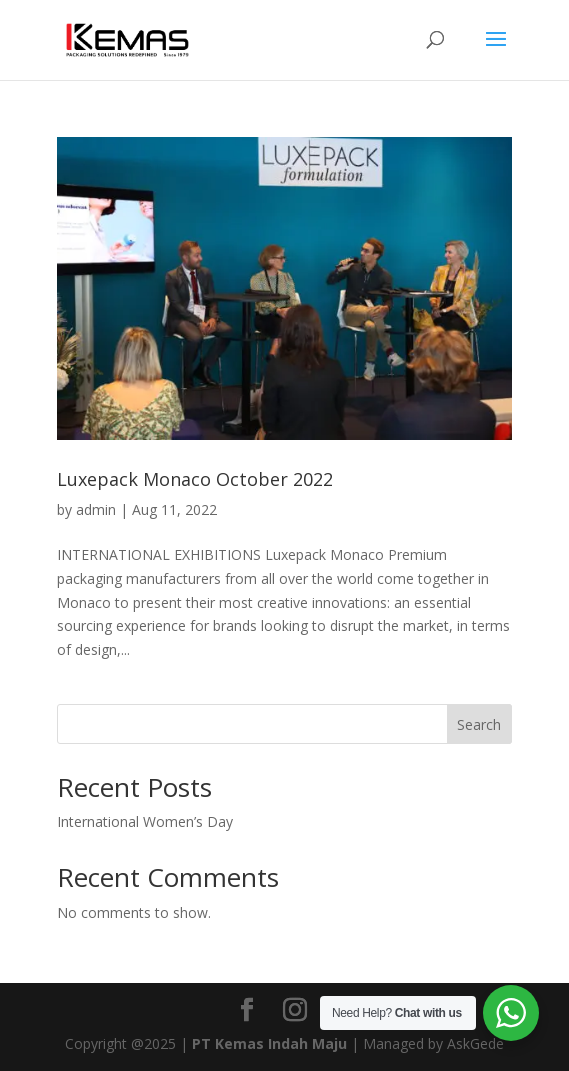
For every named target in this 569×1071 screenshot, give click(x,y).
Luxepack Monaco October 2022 (195, 479)
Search (479, 724)
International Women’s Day (145, 821)
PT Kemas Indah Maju (269, 1043)
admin (96, 509)
